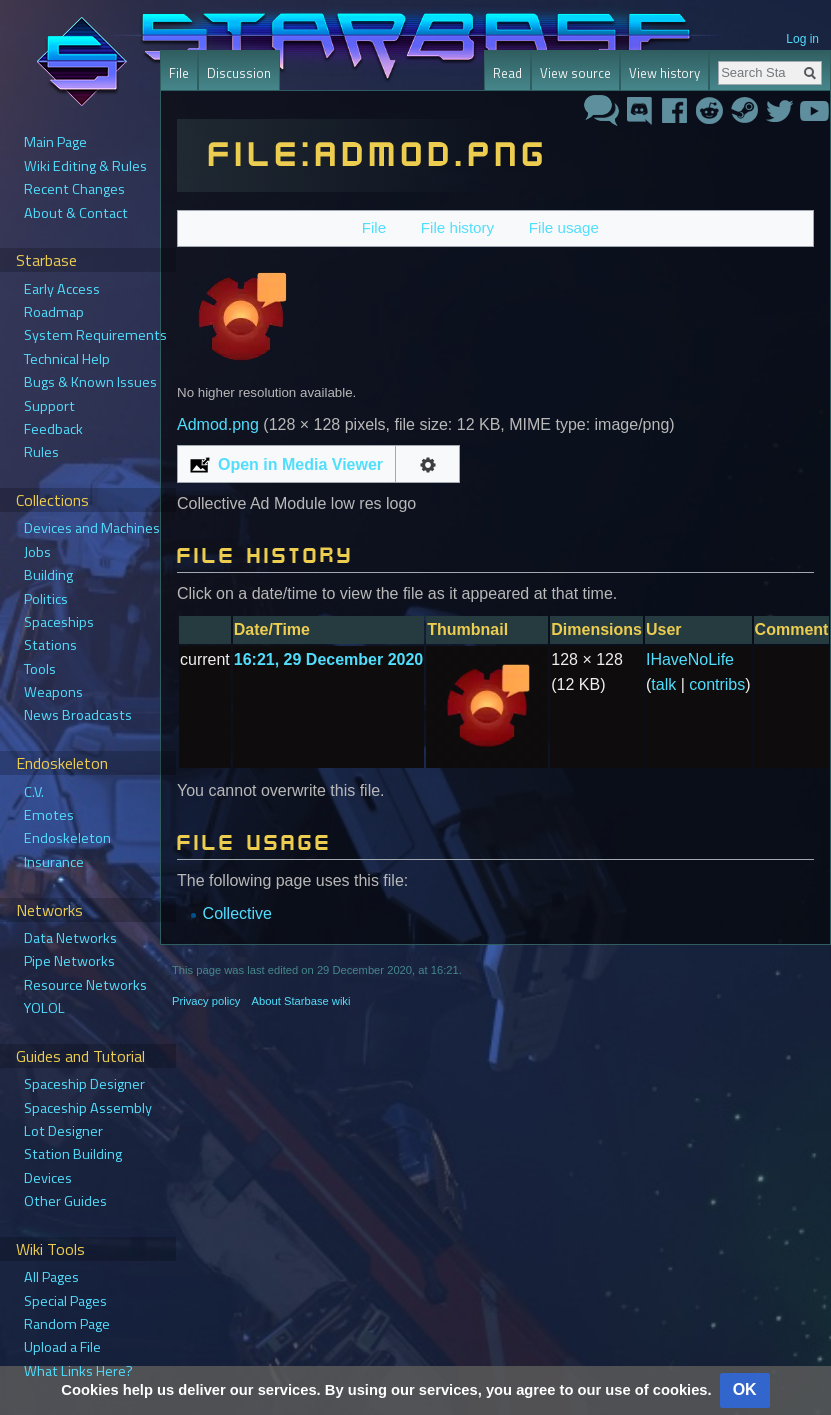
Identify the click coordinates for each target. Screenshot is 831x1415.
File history (457, 227)
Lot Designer (63, 1131)
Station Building (73, 1154)
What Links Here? (78, 1371)
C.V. (34, 792)
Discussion (239, 73)
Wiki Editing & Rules (85, 166)
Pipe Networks (69, 961)
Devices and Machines (92, 528)
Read (507, 73)
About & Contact (76, 213)
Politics (46, 599)
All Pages (51, 1277)
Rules (41, 452)
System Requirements (95, 335)
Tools (40, 669)
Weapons (53, 692)
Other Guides (65, 1201)
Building (48, 575)
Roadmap (54, 312)
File (374, 227)
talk (663, 684)
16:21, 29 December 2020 (328, 659)
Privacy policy (206, 1001)
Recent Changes (74, 189)
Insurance (54, 862)
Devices (48, 1178)
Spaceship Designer (84, 1084)
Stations (50, 645)
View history (664, 73)
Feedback (53, 429)
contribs (717, 684)
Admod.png (218, 424)
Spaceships (59, 622)
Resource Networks (85, 985)
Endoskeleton (67, 838)
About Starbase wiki (301, 1001)
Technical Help (67, 359)
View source (575, 73)
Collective (237, 913)
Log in (802, 39)
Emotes (49, 815)
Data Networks (70, 938)
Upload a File (62, 1347)
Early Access (62, 289)
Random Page (67, 1324)
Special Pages (65, 1301)
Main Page (55, 142)
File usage (564, 227)
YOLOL (44, 1008)
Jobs (37, 552)
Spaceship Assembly (88, 1108)
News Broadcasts (78, 715)
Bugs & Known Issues (90, 382)
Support (49, 406)
